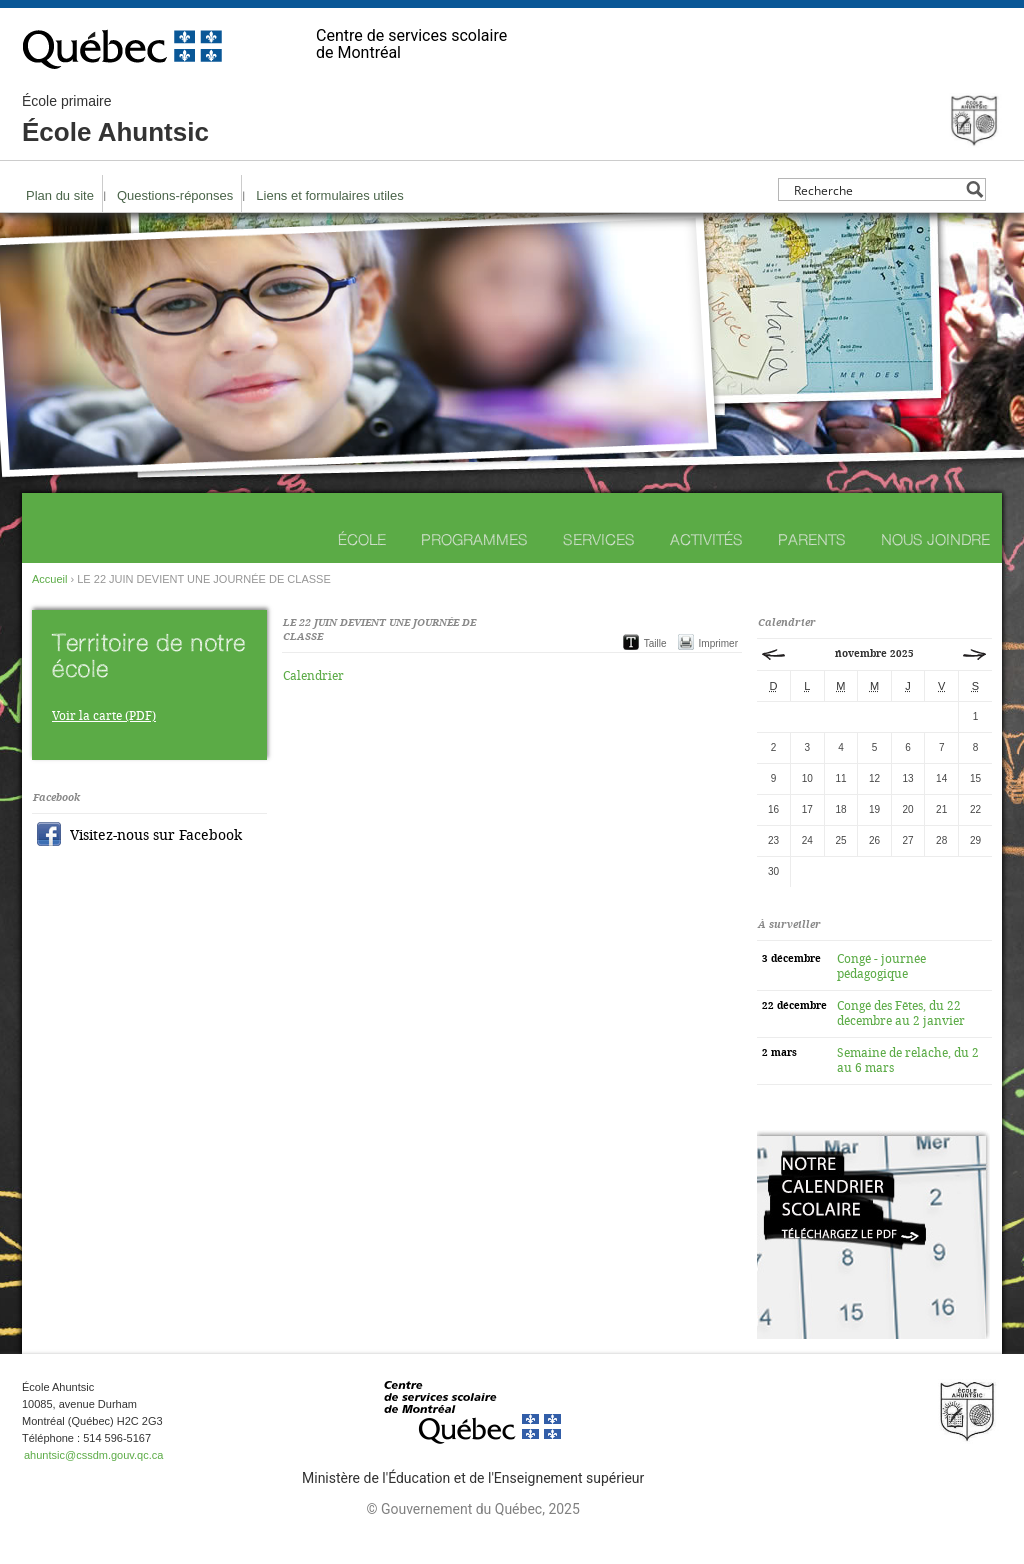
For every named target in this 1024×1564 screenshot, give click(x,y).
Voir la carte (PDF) (104, 716)
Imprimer (718, 643)
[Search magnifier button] (974, 189)
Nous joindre (935, 539)
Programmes (474, 539)
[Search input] (876, 189)
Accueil (49, 579)
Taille (655, 643)
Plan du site (60, 195)
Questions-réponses (175, 195)
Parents (812, 539)
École (362, 539)
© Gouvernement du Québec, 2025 (472, 1509)
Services (599, 539)
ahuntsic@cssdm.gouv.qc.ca (93, 1455)
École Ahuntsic (115, 120)
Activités (706, 539)
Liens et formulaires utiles (329, 195)
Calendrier (313, 676)
